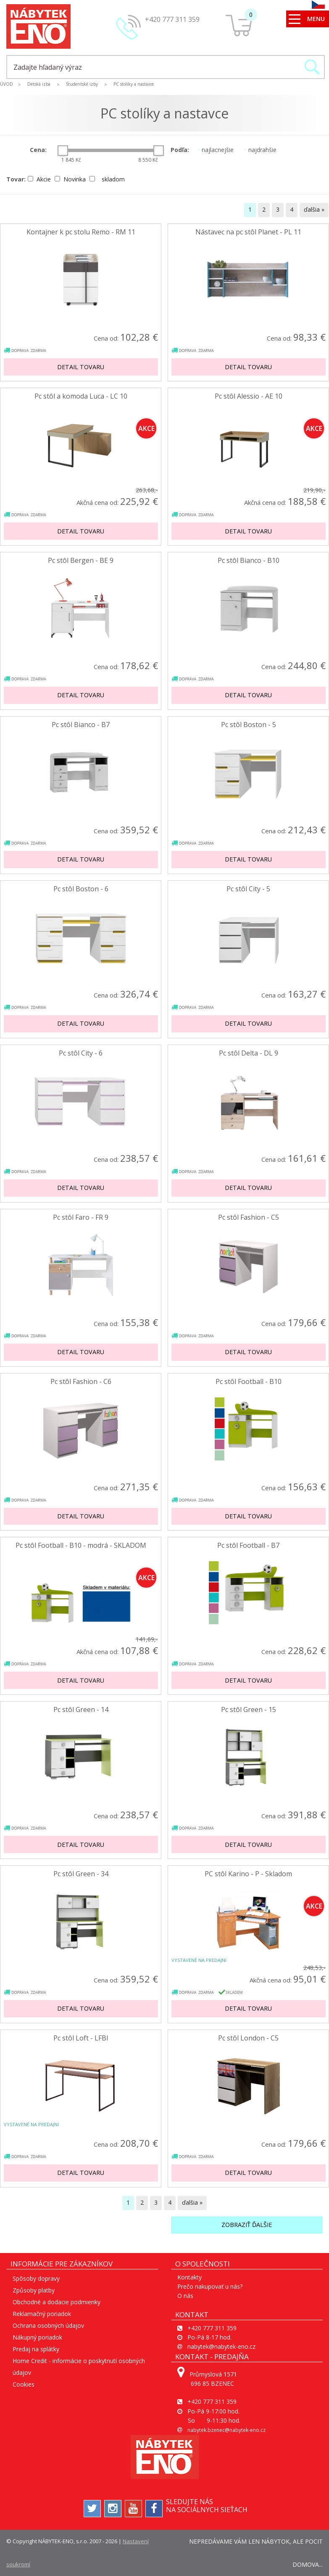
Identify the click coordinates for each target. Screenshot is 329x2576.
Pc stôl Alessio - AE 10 (248, 396)
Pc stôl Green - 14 (80, 1710)
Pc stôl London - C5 (248, 2038)
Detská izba (38, 84)
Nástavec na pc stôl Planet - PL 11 (248, 232)
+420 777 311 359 (172, 19)
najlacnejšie (216, 150)
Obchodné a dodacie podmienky (56, 2302)
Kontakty (189, 2277)
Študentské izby (82, 84)
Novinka (71, 179)
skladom (107, 179)
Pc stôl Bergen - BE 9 (80, 561)
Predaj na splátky (36, 2349)
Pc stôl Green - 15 (248, 1710)
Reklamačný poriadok (42, 2314)
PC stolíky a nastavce (133, 84)
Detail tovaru (80, 367)
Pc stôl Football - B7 (248, 1545)
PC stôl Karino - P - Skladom (248, 1874)
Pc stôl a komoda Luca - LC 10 (80, 396)
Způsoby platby (34, 2290)
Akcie (40, 179)
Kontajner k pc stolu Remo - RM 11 (80, 232)
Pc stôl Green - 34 (80, 1874)
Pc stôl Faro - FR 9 (80, 1217)
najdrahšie (260, 150)
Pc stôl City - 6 (81, 1053)
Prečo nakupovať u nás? (209, 2286)
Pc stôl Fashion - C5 (248, 1217)
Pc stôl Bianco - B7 (81, 725)
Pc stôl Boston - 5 (248, 725)
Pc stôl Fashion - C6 (80, 1382)
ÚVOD (6, 84)
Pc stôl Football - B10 (249, 1382)
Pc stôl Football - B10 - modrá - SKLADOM (81, 1545)
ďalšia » (314, 209)
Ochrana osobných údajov (48, 2325)
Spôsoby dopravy (36, 2278)
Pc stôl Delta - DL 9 (248, 1053)
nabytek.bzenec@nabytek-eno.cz (226, 2430)
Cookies (23, 2384)
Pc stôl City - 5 (248, 889)
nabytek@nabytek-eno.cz (221, 2346)
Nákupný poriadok (37, 2337)
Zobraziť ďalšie (246, 2225)
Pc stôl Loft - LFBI (80, 2038)
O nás (185, 2296)
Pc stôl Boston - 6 (80, 889)
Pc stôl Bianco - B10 (248, 561)
